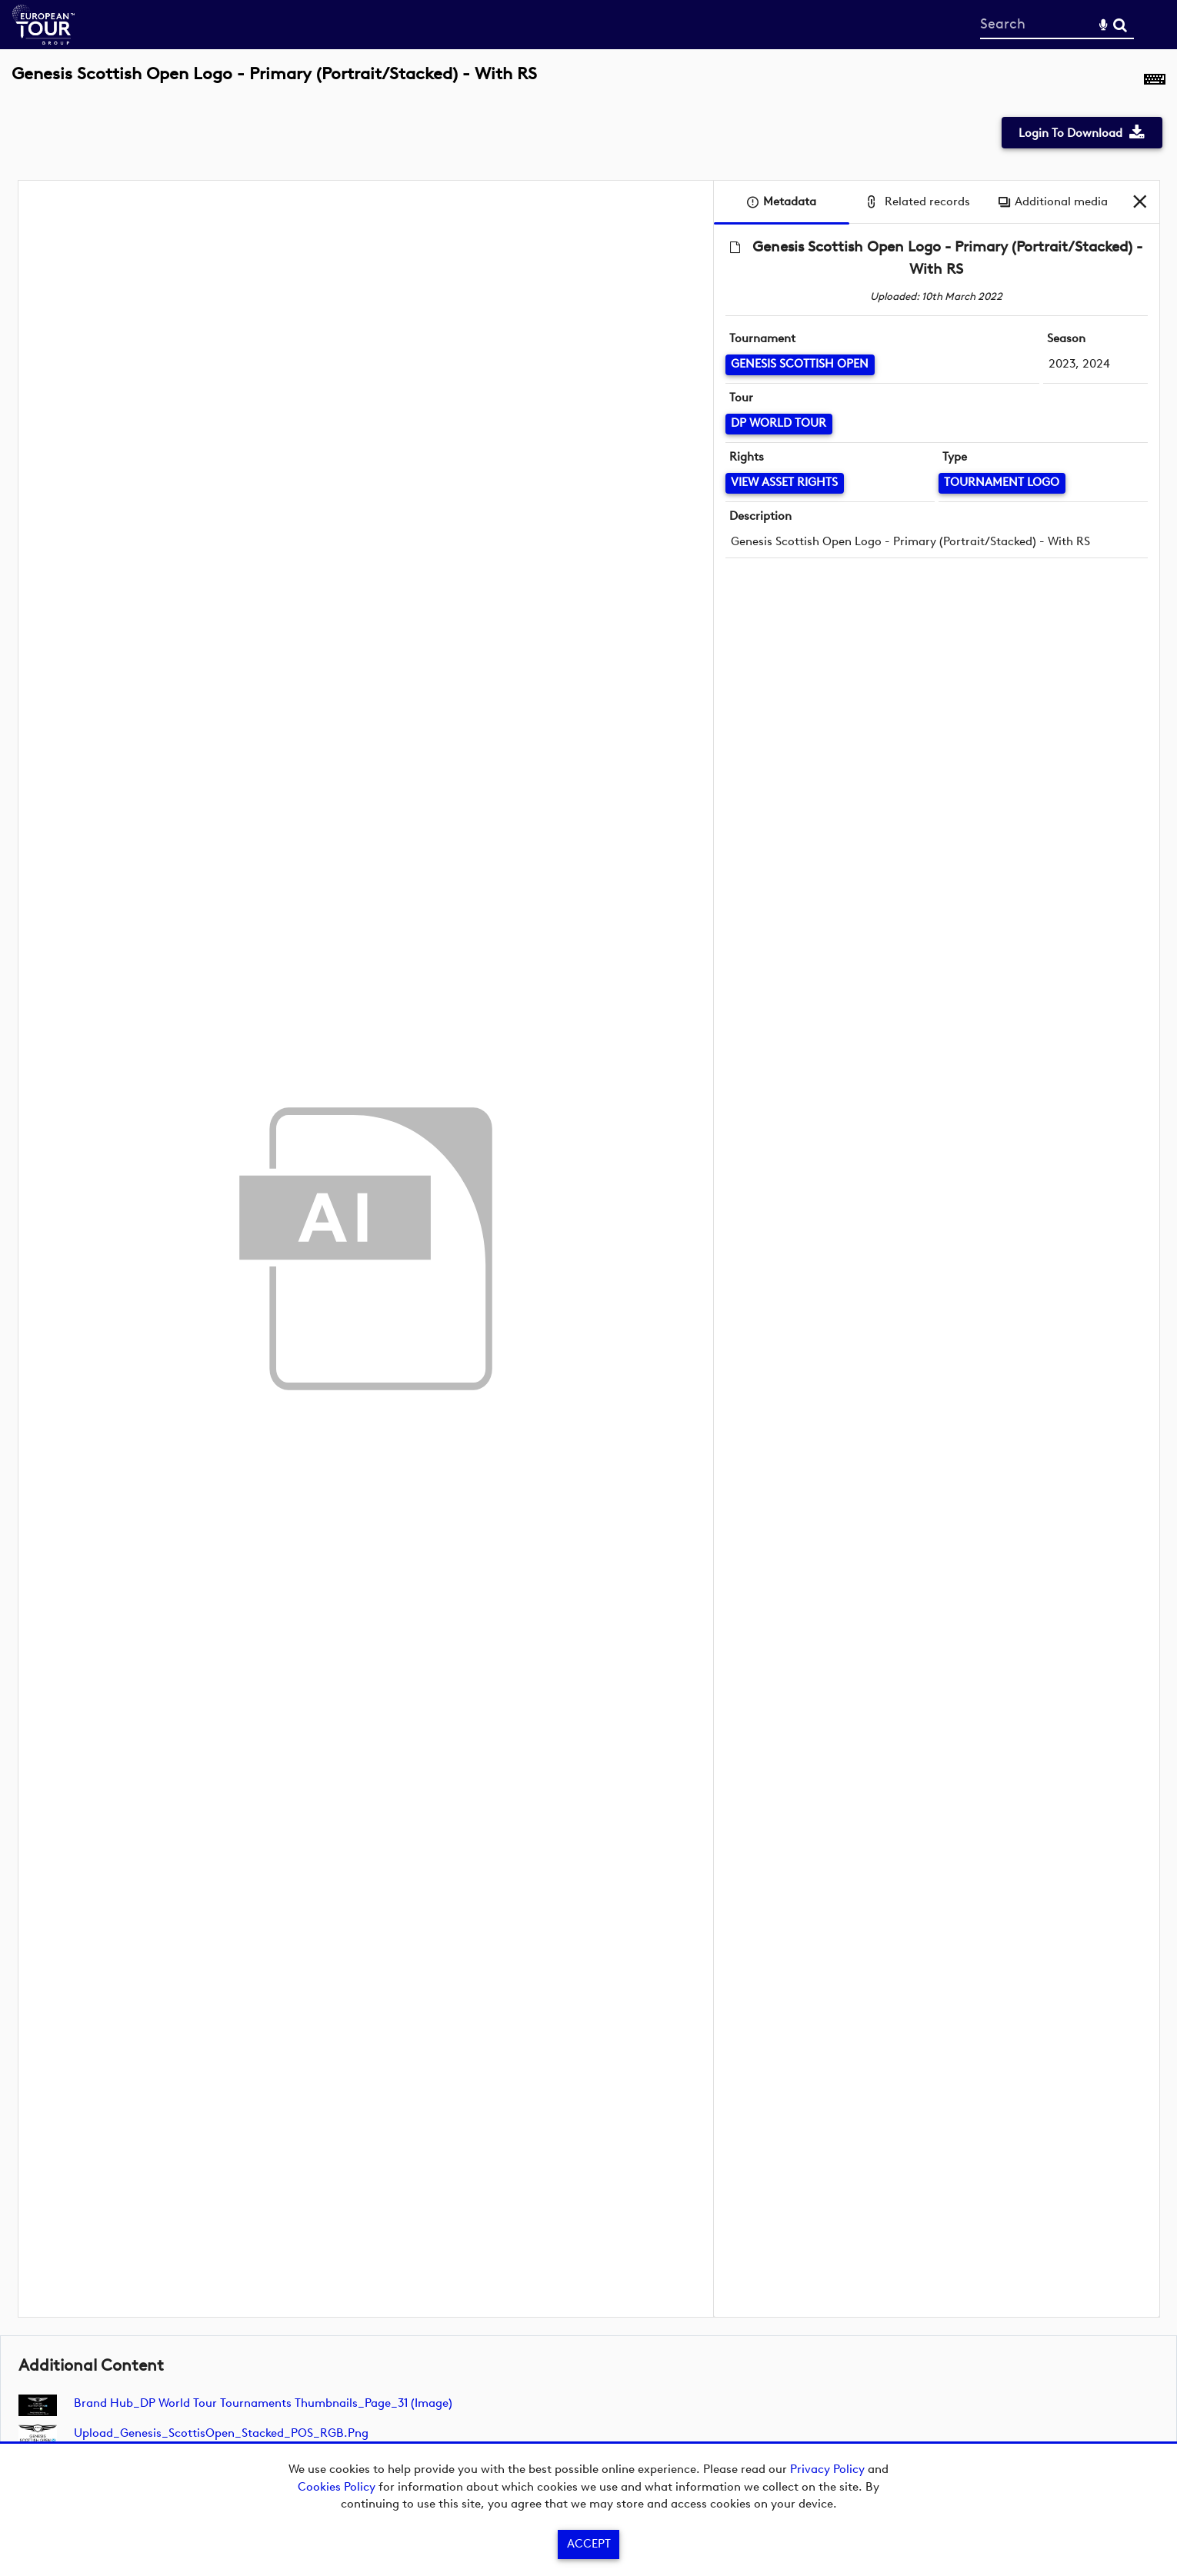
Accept (589, 2544)
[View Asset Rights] (784, 483)
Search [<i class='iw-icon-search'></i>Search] (1120, 24)
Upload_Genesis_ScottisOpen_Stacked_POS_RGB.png (221, 2433)
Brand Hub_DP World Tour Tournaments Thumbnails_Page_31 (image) (263, 2403)
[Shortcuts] (1154, 82)
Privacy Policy (827, 2469)
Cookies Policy (336, 2487)
